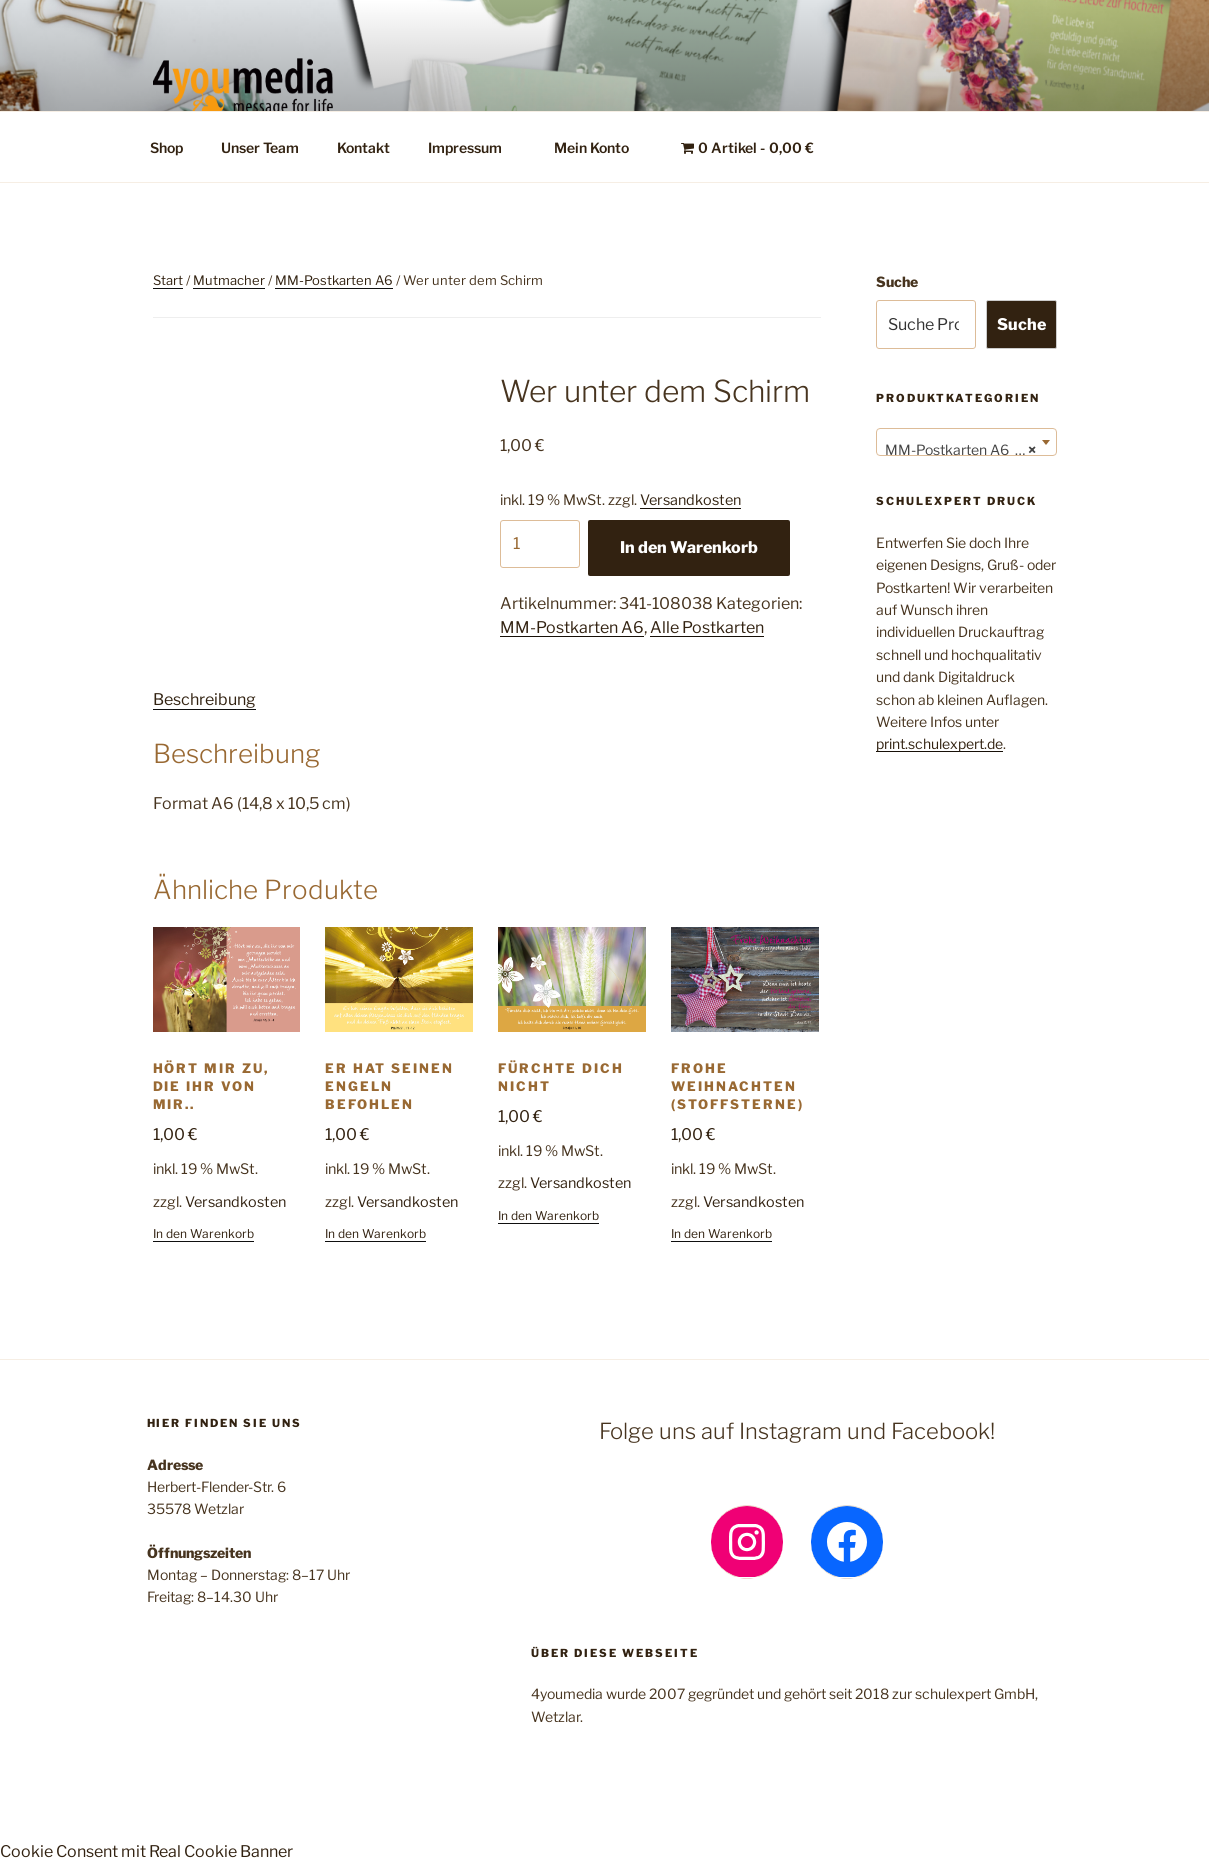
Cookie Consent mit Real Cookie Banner (146, 1851)
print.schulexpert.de (939, 743)
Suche (897, 281)
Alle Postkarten (707, 627)
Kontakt (363, 147)
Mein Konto (601, 147)
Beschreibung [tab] (204, 699)
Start (168, 280)
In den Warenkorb (689, 547)
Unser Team (260, 147)
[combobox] (966, 442)
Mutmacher (229, 280)
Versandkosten (690, 500)
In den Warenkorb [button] (203, 1233)
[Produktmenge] (540, 544)
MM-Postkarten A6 (334, 280)
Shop (166, 147)
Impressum (474, 147)
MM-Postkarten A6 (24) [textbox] (962, 450)
